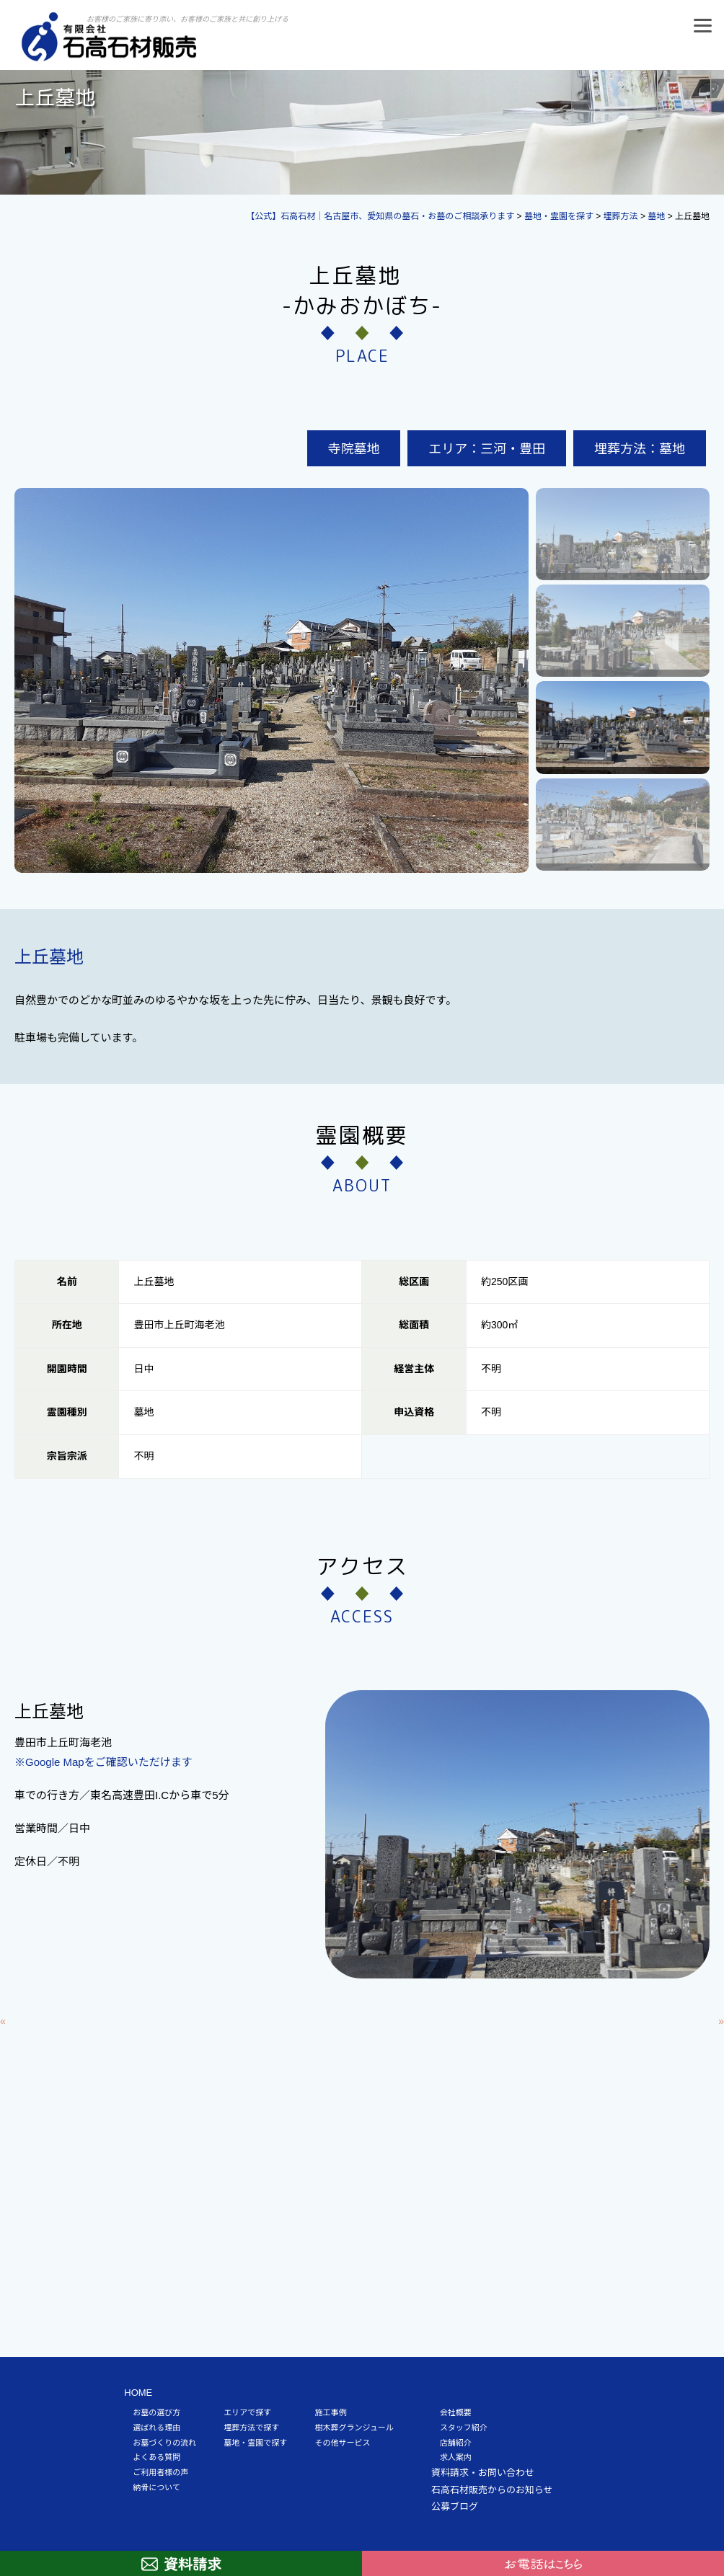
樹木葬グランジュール (353, 2427)
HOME (138, 2392)
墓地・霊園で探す (255, 2442)
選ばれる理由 (156, 2427)
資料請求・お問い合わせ (482, 2472)
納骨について (156, 2487)
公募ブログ (454, 2506)
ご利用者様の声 (160, 2472)
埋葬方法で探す (251, 2427)
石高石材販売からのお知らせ (492, 2489)
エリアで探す (247, 2412)
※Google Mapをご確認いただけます (103, 1762)
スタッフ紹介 (463, 2427)
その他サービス (342, 2442)
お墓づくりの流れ (164, 2442)
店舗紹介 (456, 2442)
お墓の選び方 (156, 2412)
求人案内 (456, 2457)
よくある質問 (156, 2457)
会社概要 (456, 2412)
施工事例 (330, 2412)
